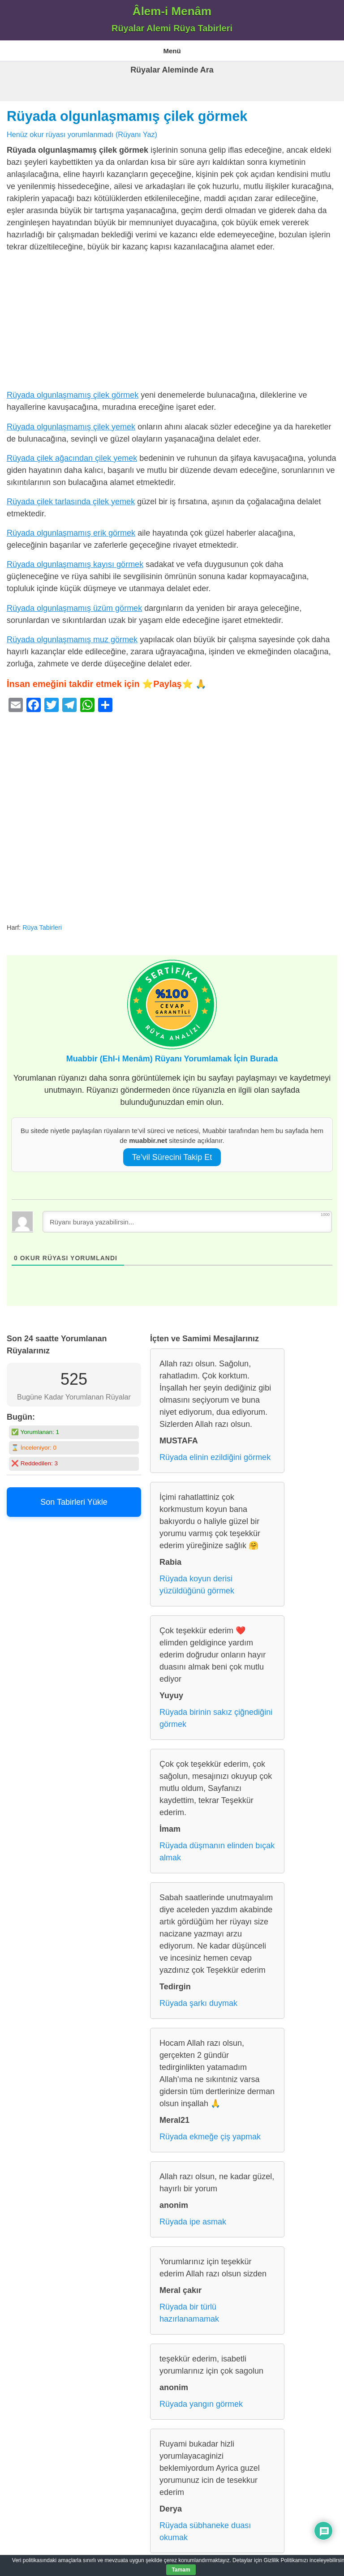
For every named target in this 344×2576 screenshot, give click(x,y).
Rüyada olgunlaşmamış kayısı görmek (75, 564)
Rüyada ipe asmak (192, 2221)
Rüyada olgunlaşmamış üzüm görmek (74, 608)
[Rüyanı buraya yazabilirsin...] (187, 1221)
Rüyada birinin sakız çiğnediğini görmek (215, 1718)
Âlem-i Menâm (172, 11)
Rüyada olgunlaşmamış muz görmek (72, 639)
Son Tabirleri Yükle (73, 1502)
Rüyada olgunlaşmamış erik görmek (71, 532)
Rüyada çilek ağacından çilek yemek (72, 458)
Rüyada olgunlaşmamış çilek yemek (71, 426)
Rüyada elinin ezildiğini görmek (215, 1457)
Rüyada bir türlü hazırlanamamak (189, 2312)
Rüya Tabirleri (42, 927)
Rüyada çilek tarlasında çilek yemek (71, 501)
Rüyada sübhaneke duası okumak (205, 2531)
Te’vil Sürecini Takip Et (172, 1157)
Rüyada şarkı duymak (198, 2003)
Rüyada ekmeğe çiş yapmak (210, 2136)
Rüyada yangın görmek (201, 2404)
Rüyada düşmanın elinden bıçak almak (217, 1851)
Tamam (181, 2570)
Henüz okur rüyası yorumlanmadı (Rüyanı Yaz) (82, 134)
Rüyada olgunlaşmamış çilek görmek (127, 116)
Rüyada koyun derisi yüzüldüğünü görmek (196, 1584)
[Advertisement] (172, 323)
